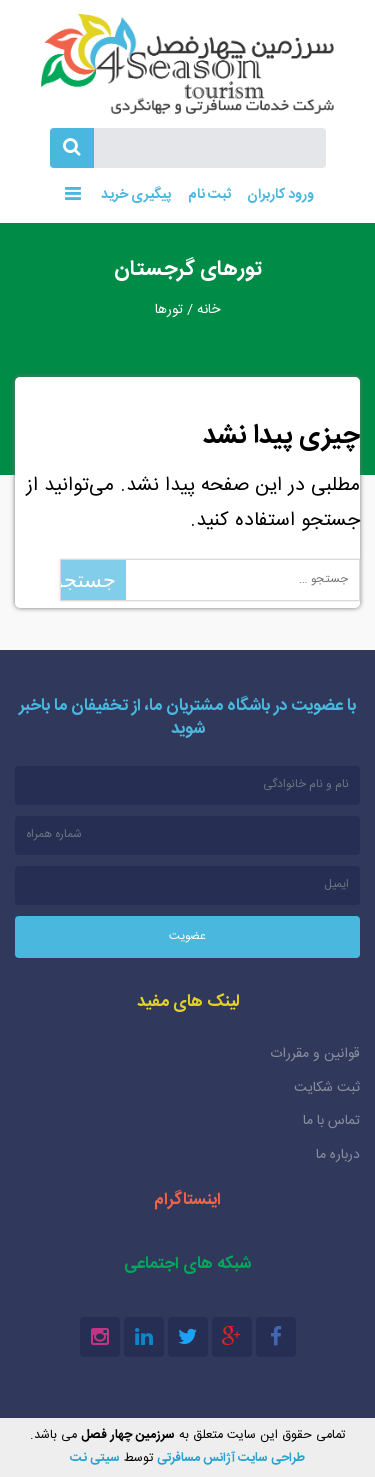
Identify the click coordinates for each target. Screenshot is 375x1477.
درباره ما (338, 1155)
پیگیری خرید (134, 195)
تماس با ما (331, 1121)
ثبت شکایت (327, 1088)
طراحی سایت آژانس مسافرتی (231, 1458)
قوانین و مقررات (315, 1054)
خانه (208, 310)
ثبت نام (209, 195)
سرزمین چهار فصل (187, 64)
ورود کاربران (280, 195)
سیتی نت (95, 1458)
